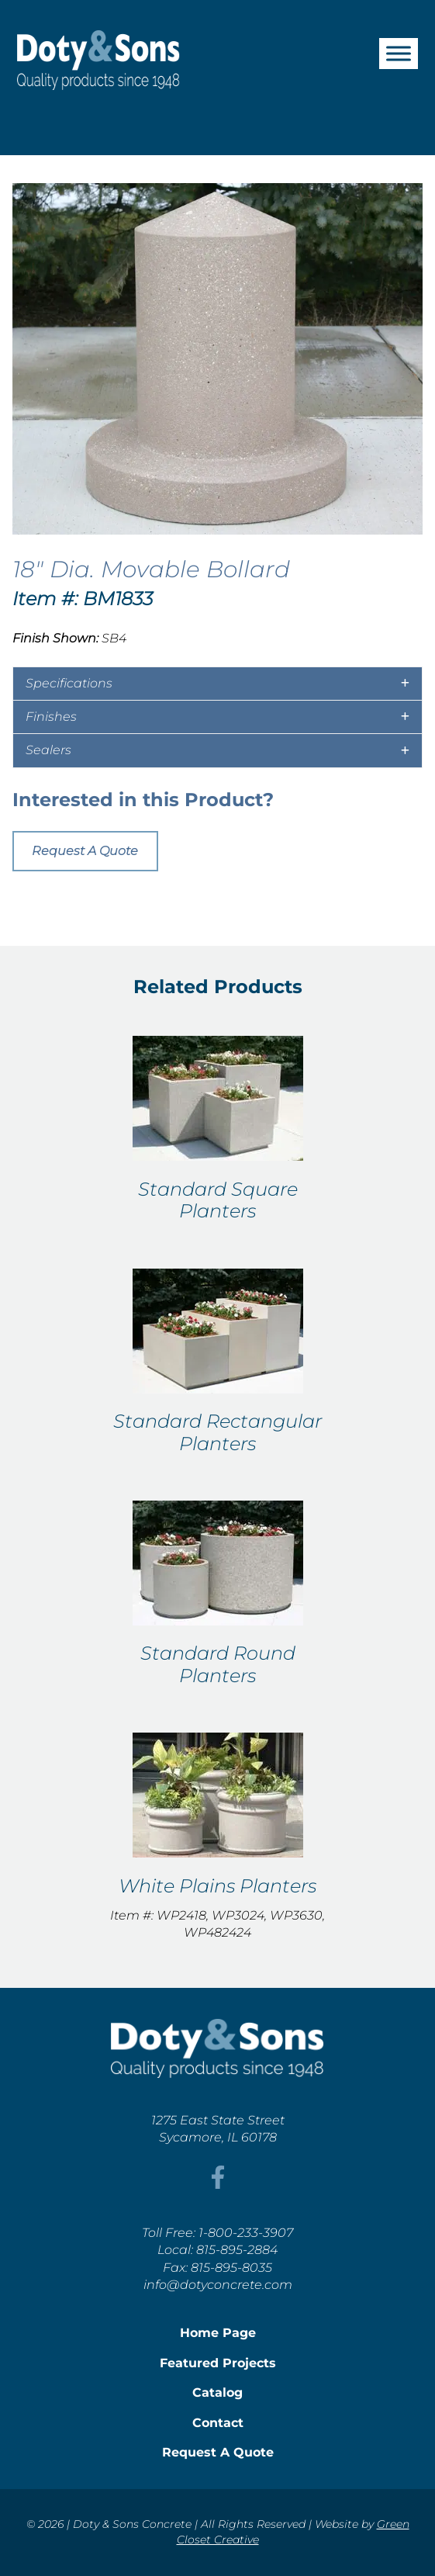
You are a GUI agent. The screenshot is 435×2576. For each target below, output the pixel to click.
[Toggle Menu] (398, 53)
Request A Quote (85, 850)
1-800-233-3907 (246, 2232)
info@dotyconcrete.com (217, 2284)
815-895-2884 (237, 2249)
